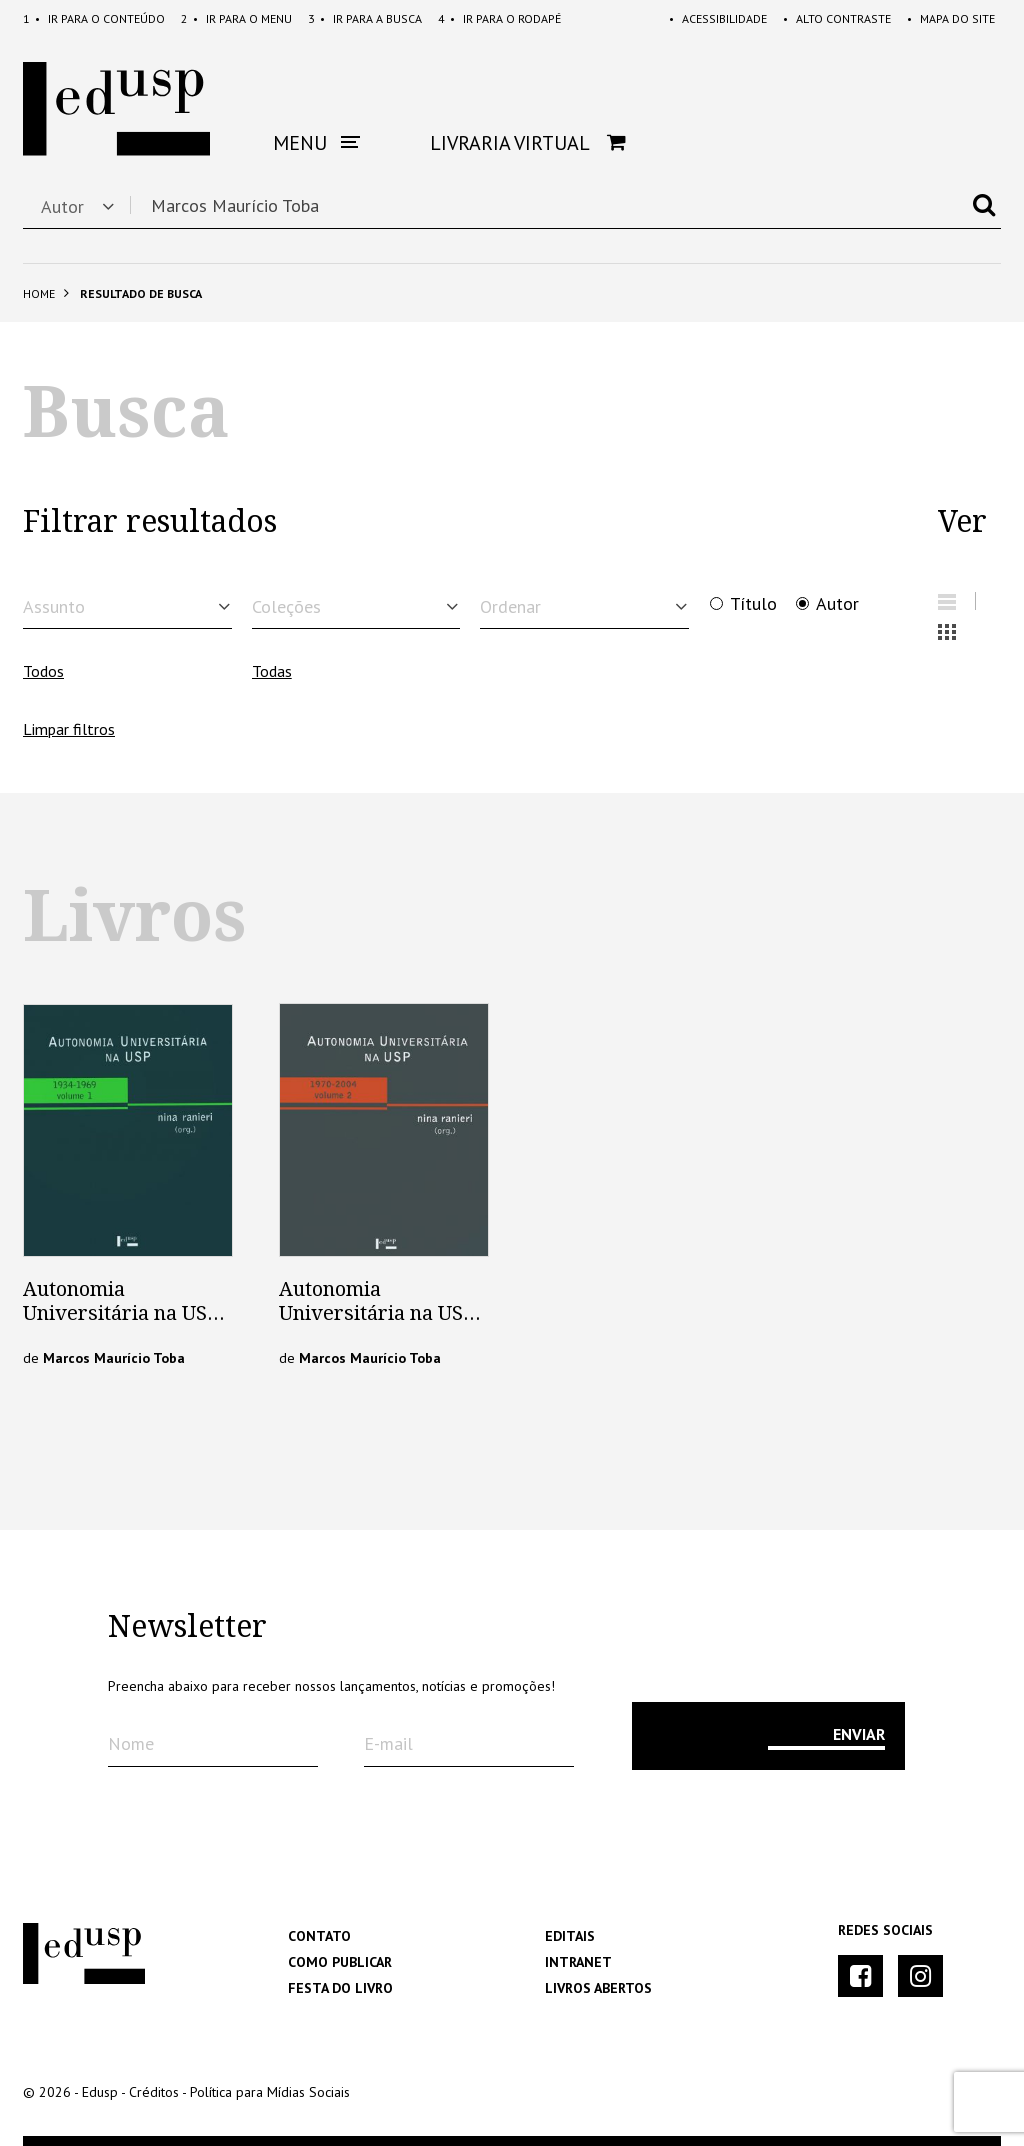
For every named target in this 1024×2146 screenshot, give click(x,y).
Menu (236, 18)
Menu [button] (316, 143)
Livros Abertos (598, 1988)
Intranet (578, 1962)
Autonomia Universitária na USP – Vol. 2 (377, 1313)
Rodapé (499, 18)
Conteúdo (94, 18)
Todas (272, 671)
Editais (570, 1936)
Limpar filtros (69, 729)
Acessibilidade (718, 18)
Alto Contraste (837, 18)
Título (753, 604)
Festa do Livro (340, 1988)
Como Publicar (340, 1962)
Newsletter (187, 1627)
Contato (319, 1936)
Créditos (154, 2092)
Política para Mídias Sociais (270, 2092)
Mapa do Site (951, 18)
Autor (837, 604)
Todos (43, 671)
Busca (365, 18)
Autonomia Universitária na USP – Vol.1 (121, 1313)
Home (39, 293)
